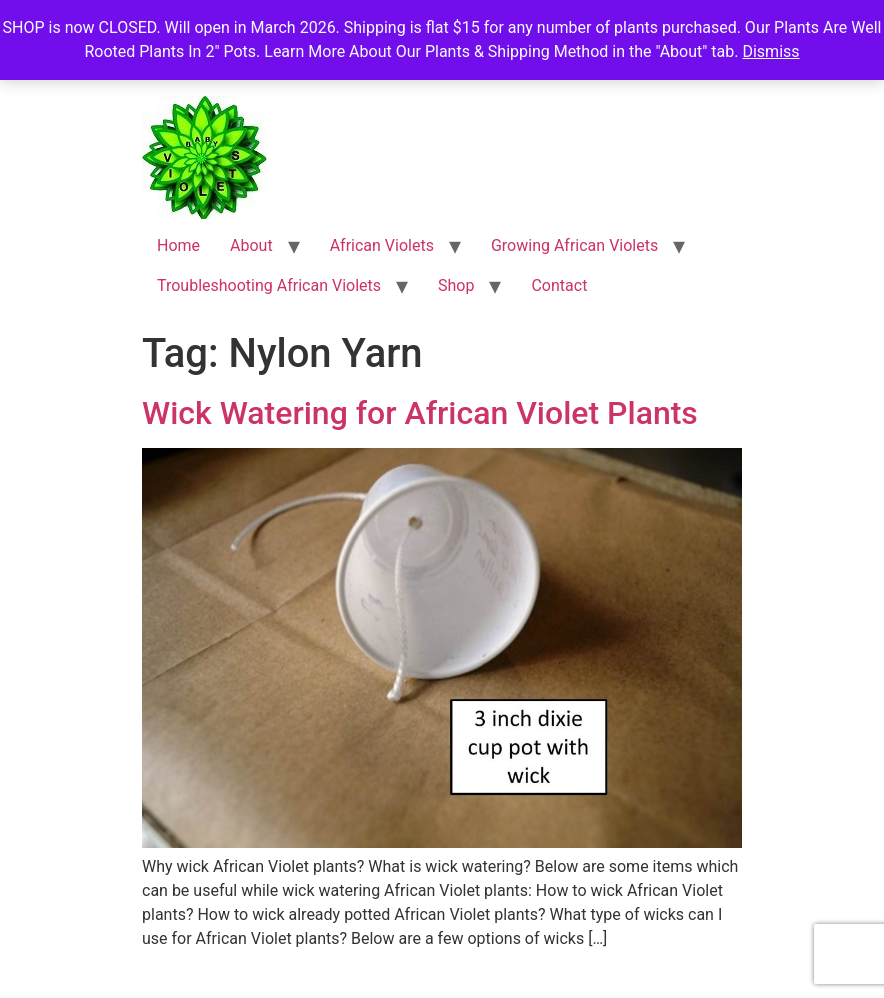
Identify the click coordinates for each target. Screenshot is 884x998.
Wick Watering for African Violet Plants (420, 413)
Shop (456, 285)
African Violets (382, 245)
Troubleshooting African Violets (269, 285)
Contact (559, 285)
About (251, 245)
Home (178, 245)
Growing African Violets (574, 245)
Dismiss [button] (770, 51)
